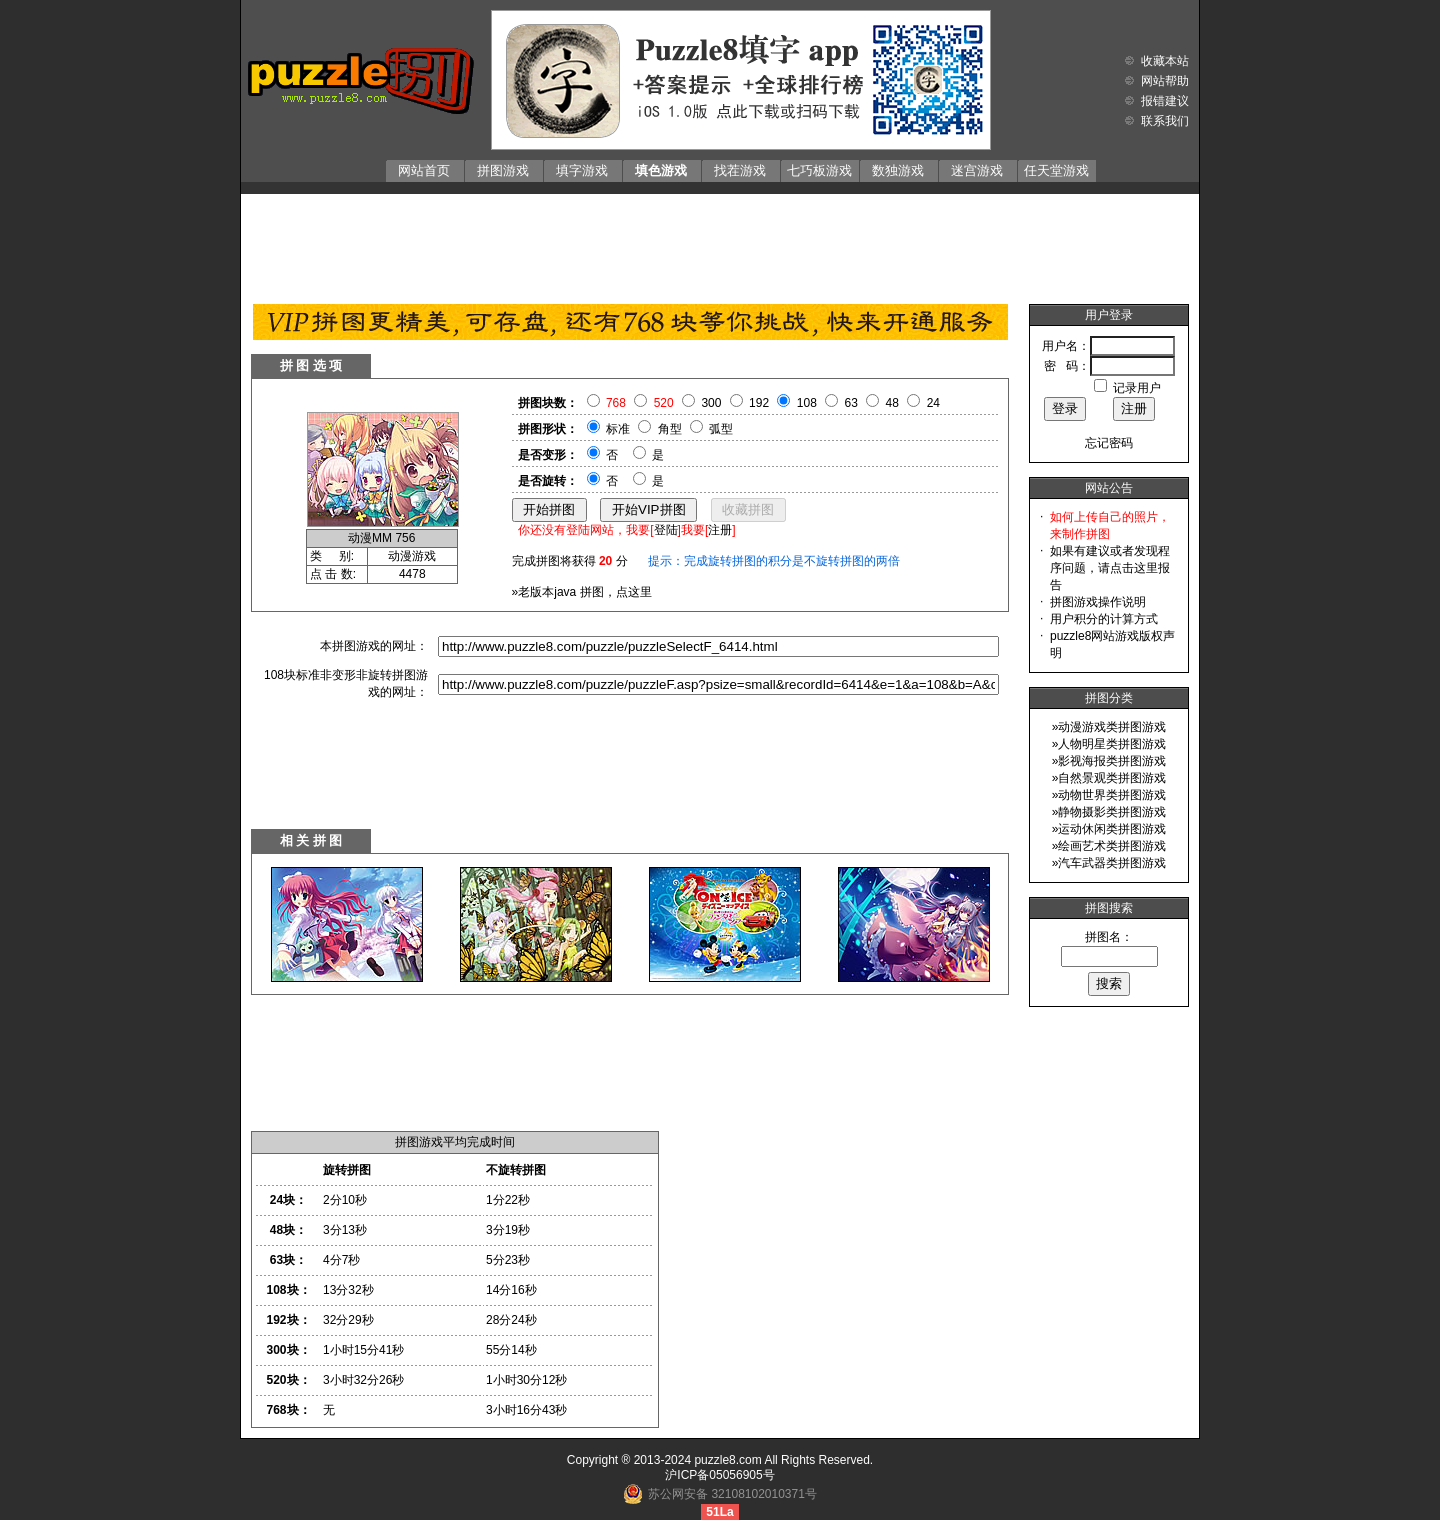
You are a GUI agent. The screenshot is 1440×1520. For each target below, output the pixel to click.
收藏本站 (1165, 61)
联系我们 (1165, 121)
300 (711, 403)
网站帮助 (1165, 81)
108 (807, 403)
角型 (670, 429)
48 (892, 403)
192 (759, 403)
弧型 (721, 429)
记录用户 (1137, 388)
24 (933, 403)
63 (851, 403)
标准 (618, 429)
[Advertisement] (720, 244)
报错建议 (1165, 101)
